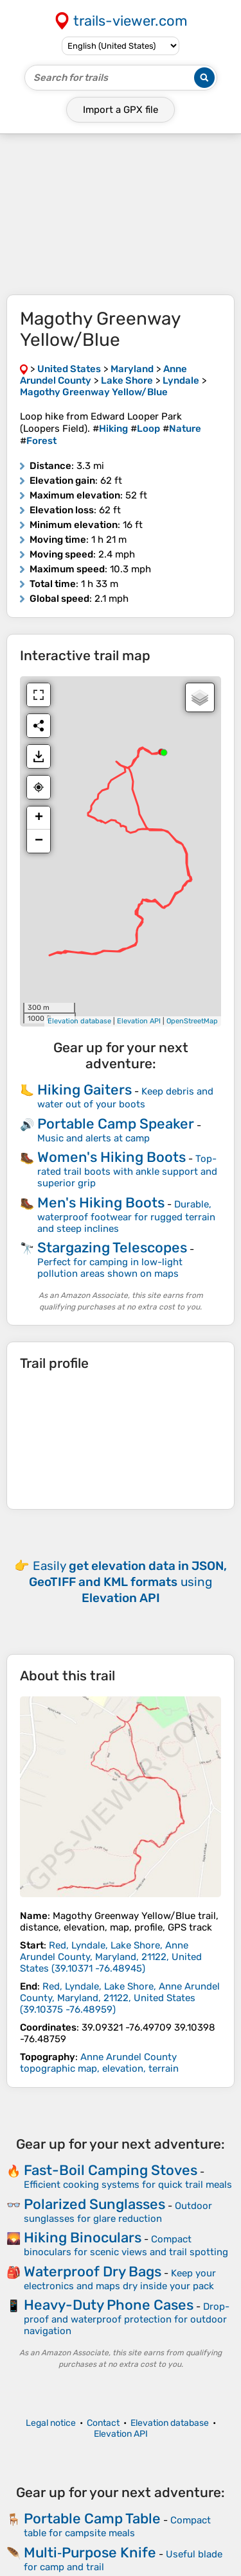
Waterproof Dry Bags (92, 2271)
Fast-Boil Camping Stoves (110, 2170)
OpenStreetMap (192, 1021)
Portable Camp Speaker (115, 1123)
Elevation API (139, 1021)
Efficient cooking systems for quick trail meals (128, 2184)
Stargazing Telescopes (112, 1247)
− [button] (39, 841)
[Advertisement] (120, 214)
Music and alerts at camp (93, 1138)
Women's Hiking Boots (111, 1157)
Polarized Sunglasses (94, 2204)
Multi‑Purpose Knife (90, 2552)
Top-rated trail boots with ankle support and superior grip (127, 1171)
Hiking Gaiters (84, 1089)
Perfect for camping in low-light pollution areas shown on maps (110, 1267)
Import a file (120, 109)
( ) (111, 1957)
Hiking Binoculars (82, 2237)
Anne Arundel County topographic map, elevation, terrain (99, 2062)
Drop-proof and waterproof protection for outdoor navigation (126, 2319)
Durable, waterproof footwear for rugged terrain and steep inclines (126, 1216)
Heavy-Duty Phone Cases (108, 2305)
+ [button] (39, 818)
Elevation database (79, 1021)
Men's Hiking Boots (101, 1202)
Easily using (128, 1581)
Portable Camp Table (92, 2518)
